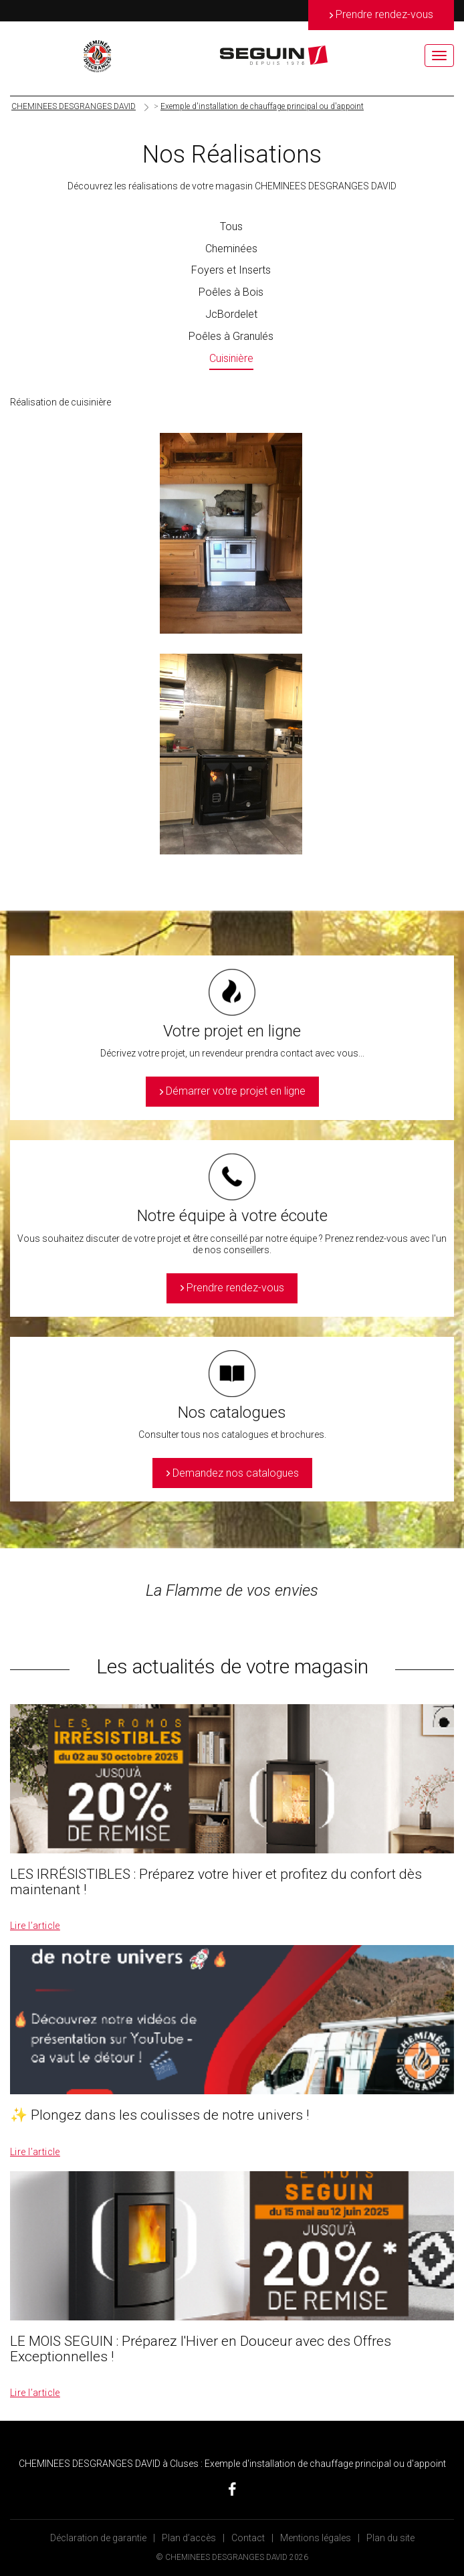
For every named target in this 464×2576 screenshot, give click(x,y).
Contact (248, 2538)
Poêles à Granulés (231, 336)
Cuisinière (231, 358)
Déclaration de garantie (98, 2538)
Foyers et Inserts (231, 270)
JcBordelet (231, 314)
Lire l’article (35, 1925)
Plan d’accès (189, 2538)
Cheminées (231, 248)
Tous (231, 226)
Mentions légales (315, 2538)
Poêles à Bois (231, 292)
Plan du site (390, 2538)
